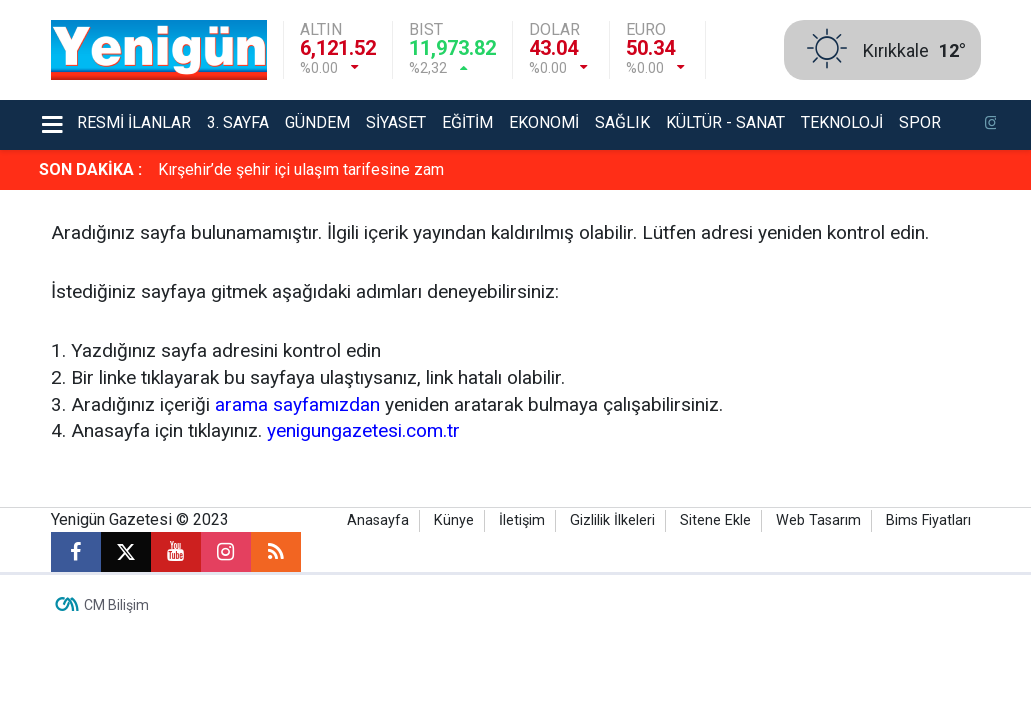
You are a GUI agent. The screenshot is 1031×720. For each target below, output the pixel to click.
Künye (454, 520)
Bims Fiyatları (928, 520)
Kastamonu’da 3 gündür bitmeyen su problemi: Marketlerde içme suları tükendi (430, 169)
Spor (920, 122)
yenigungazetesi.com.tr (363, 430)
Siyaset (396, 122)
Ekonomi (544, 122)
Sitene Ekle (715, 520)
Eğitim (467, 122)
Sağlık (622, 122)
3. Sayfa (238, 122)
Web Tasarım (818, 520)
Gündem (317, 122)
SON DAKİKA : (90, 169)
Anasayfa (378, 520)
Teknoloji (842, 122)
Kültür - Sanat (725, 122)
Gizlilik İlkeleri (612, 520)
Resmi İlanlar (134, 122)
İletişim (522, 520)
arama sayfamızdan (297, 404)
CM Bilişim (116, 605)
